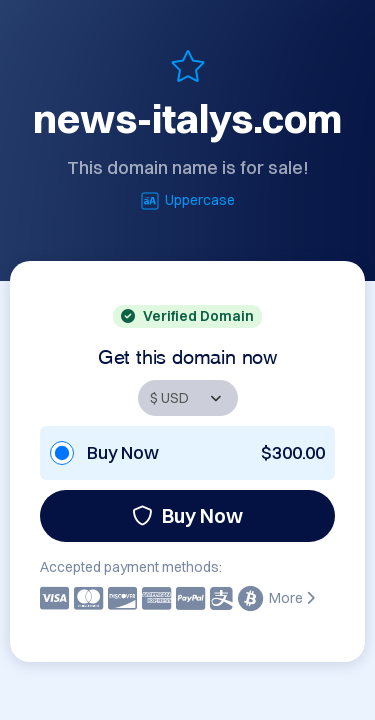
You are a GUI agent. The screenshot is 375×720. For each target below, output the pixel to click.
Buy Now (187, 515)
